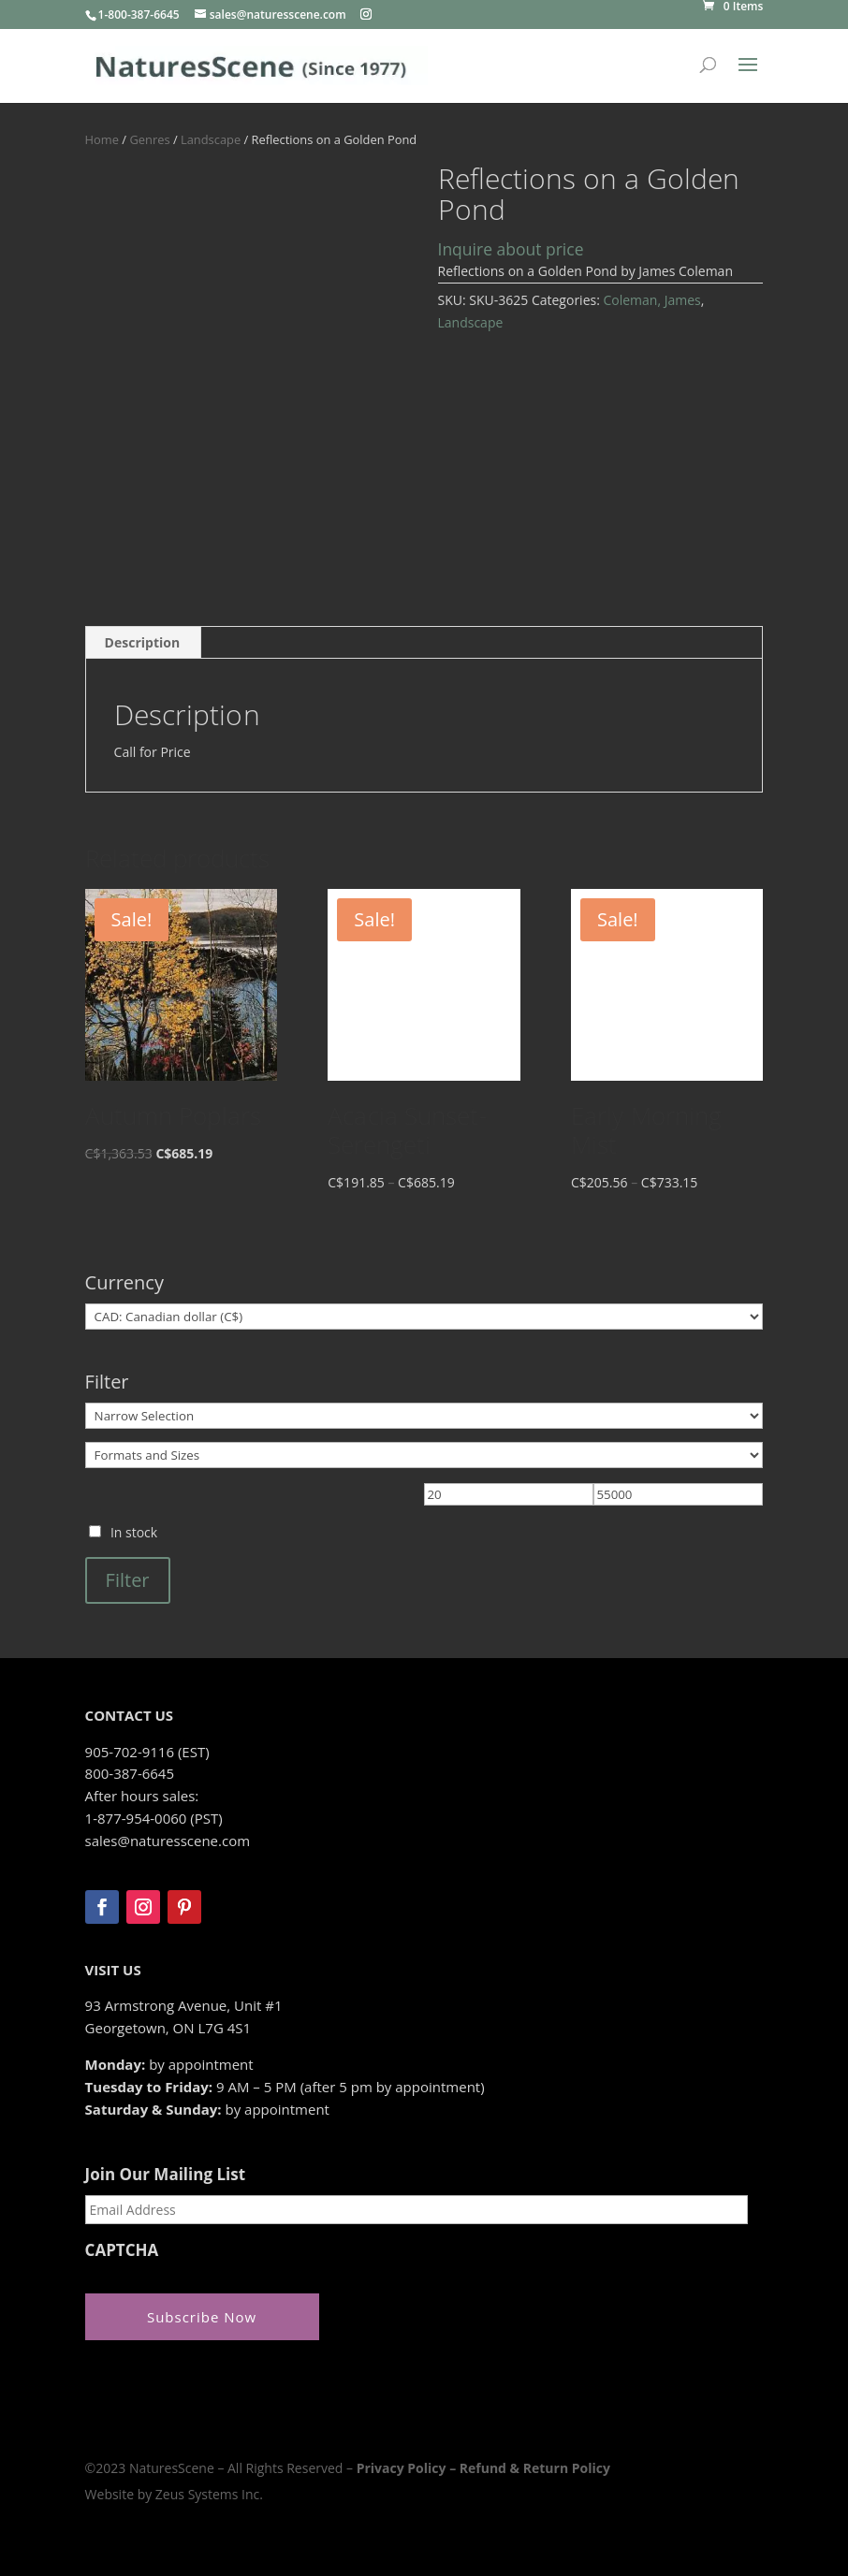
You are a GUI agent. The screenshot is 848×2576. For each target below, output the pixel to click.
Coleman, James (651, 300)
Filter (128, 1580)
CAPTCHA (122, 2250)
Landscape (211, 139)
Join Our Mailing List (165, 2174)
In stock (133, 1532)
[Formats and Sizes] (424, 1455)
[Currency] (424, 1316)
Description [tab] (143, 642)
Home (102, 139)
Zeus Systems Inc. (209, 2494)
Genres (149, 139)
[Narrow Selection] (424, 1416)
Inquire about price (511, 249)
